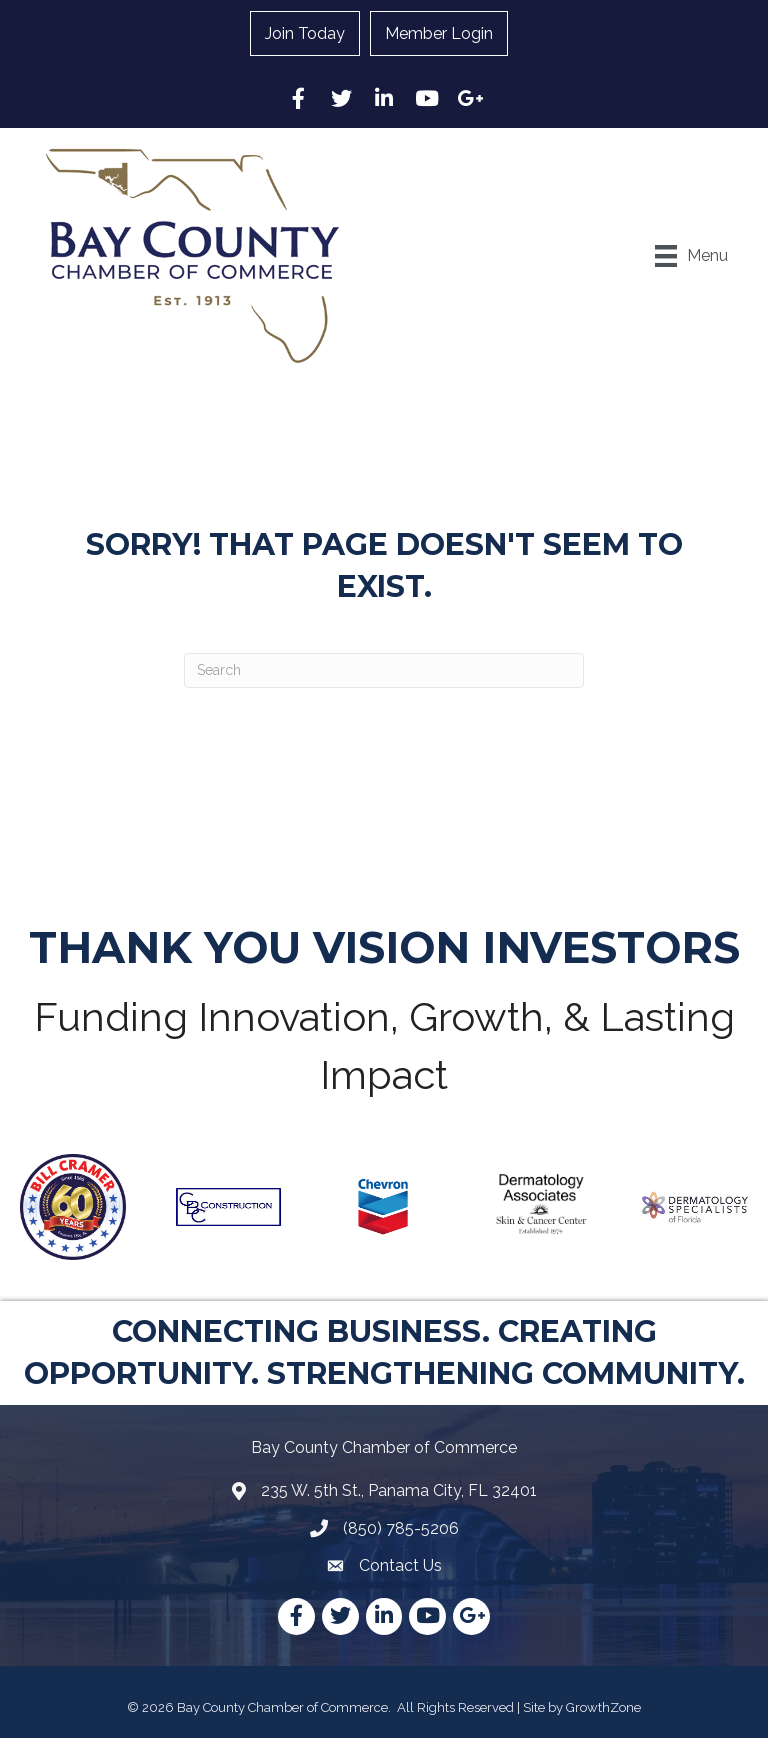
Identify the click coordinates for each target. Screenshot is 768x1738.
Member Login (439, 33)
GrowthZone (603, 1707)
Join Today (305, 33)
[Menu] (691, 256)
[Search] (384, 670)
